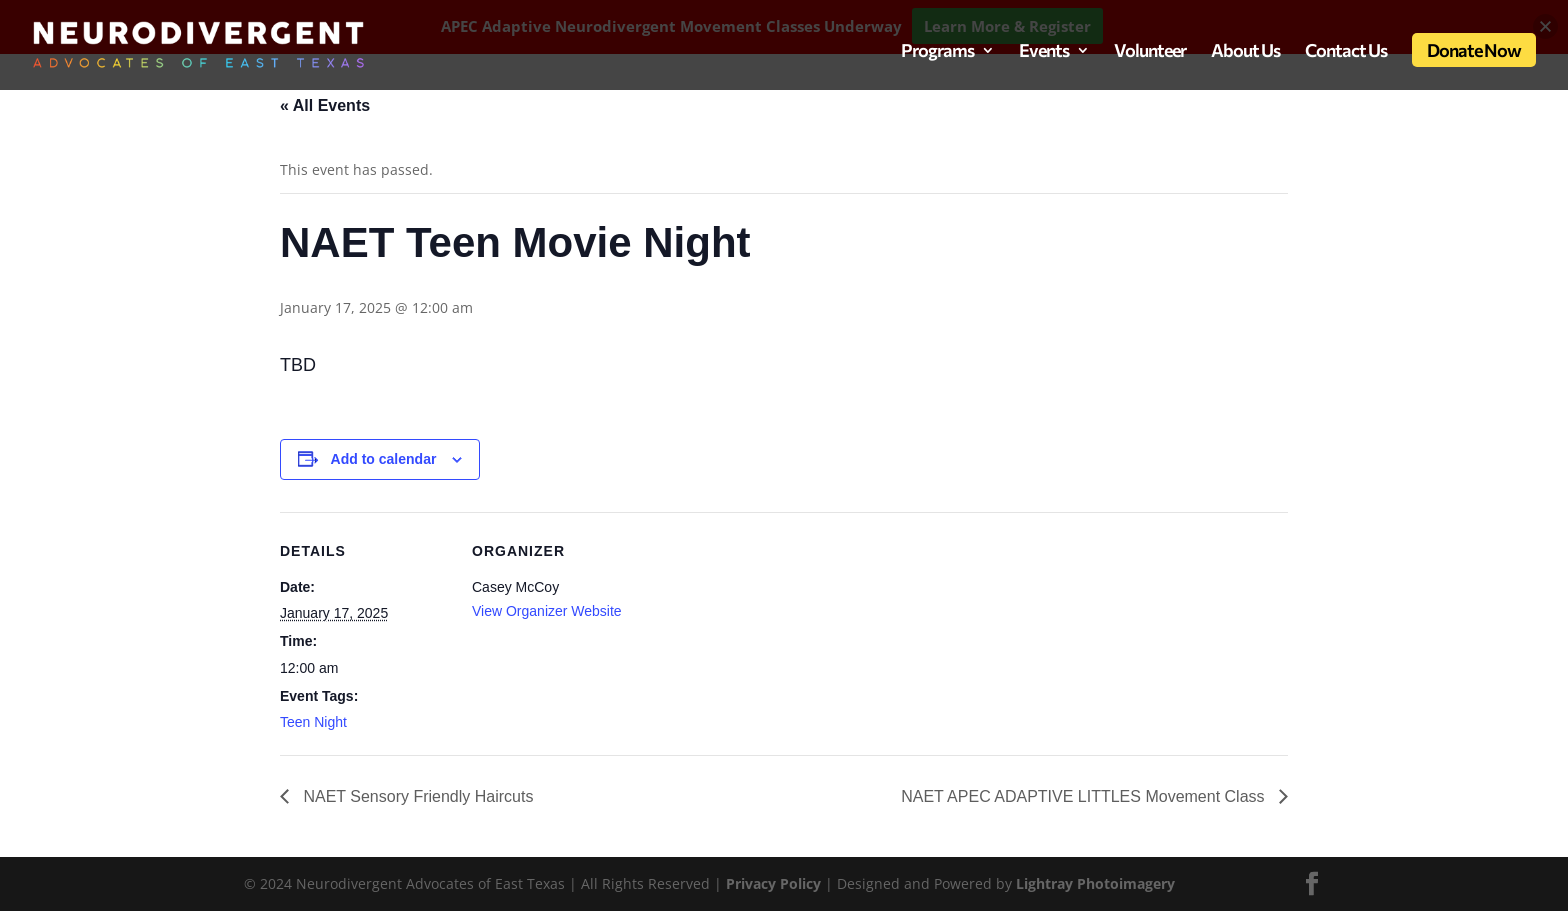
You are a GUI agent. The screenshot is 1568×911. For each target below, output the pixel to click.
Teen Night (313, 722)
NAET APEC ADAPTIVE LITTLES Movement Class (1085, 796)
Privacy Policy (775, 883)
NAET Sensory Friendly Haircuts (416, 796)
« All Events (325, 105)
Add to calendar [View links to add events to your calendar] (384, 459)
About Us (1245, 52)
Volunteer (1150, 52)
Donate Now (1474, 50)
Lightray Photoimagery (1095, 883)
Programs (937, 52)
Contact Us (1346, 52)
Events (1044, 52)
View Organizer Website (547, 611)
